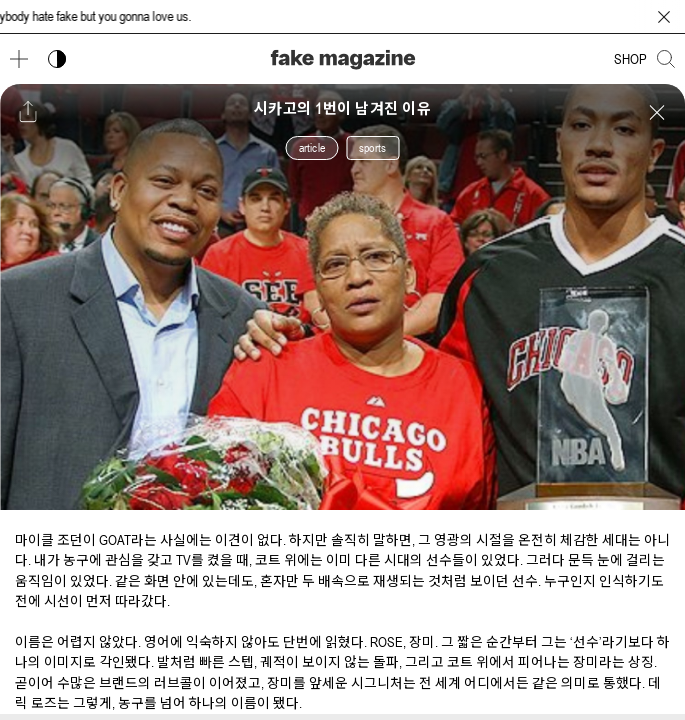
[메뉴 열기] (19, 59)
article (312, 148)
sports (372, 148)
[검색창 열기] (666, 59)
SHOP (630, 59)
